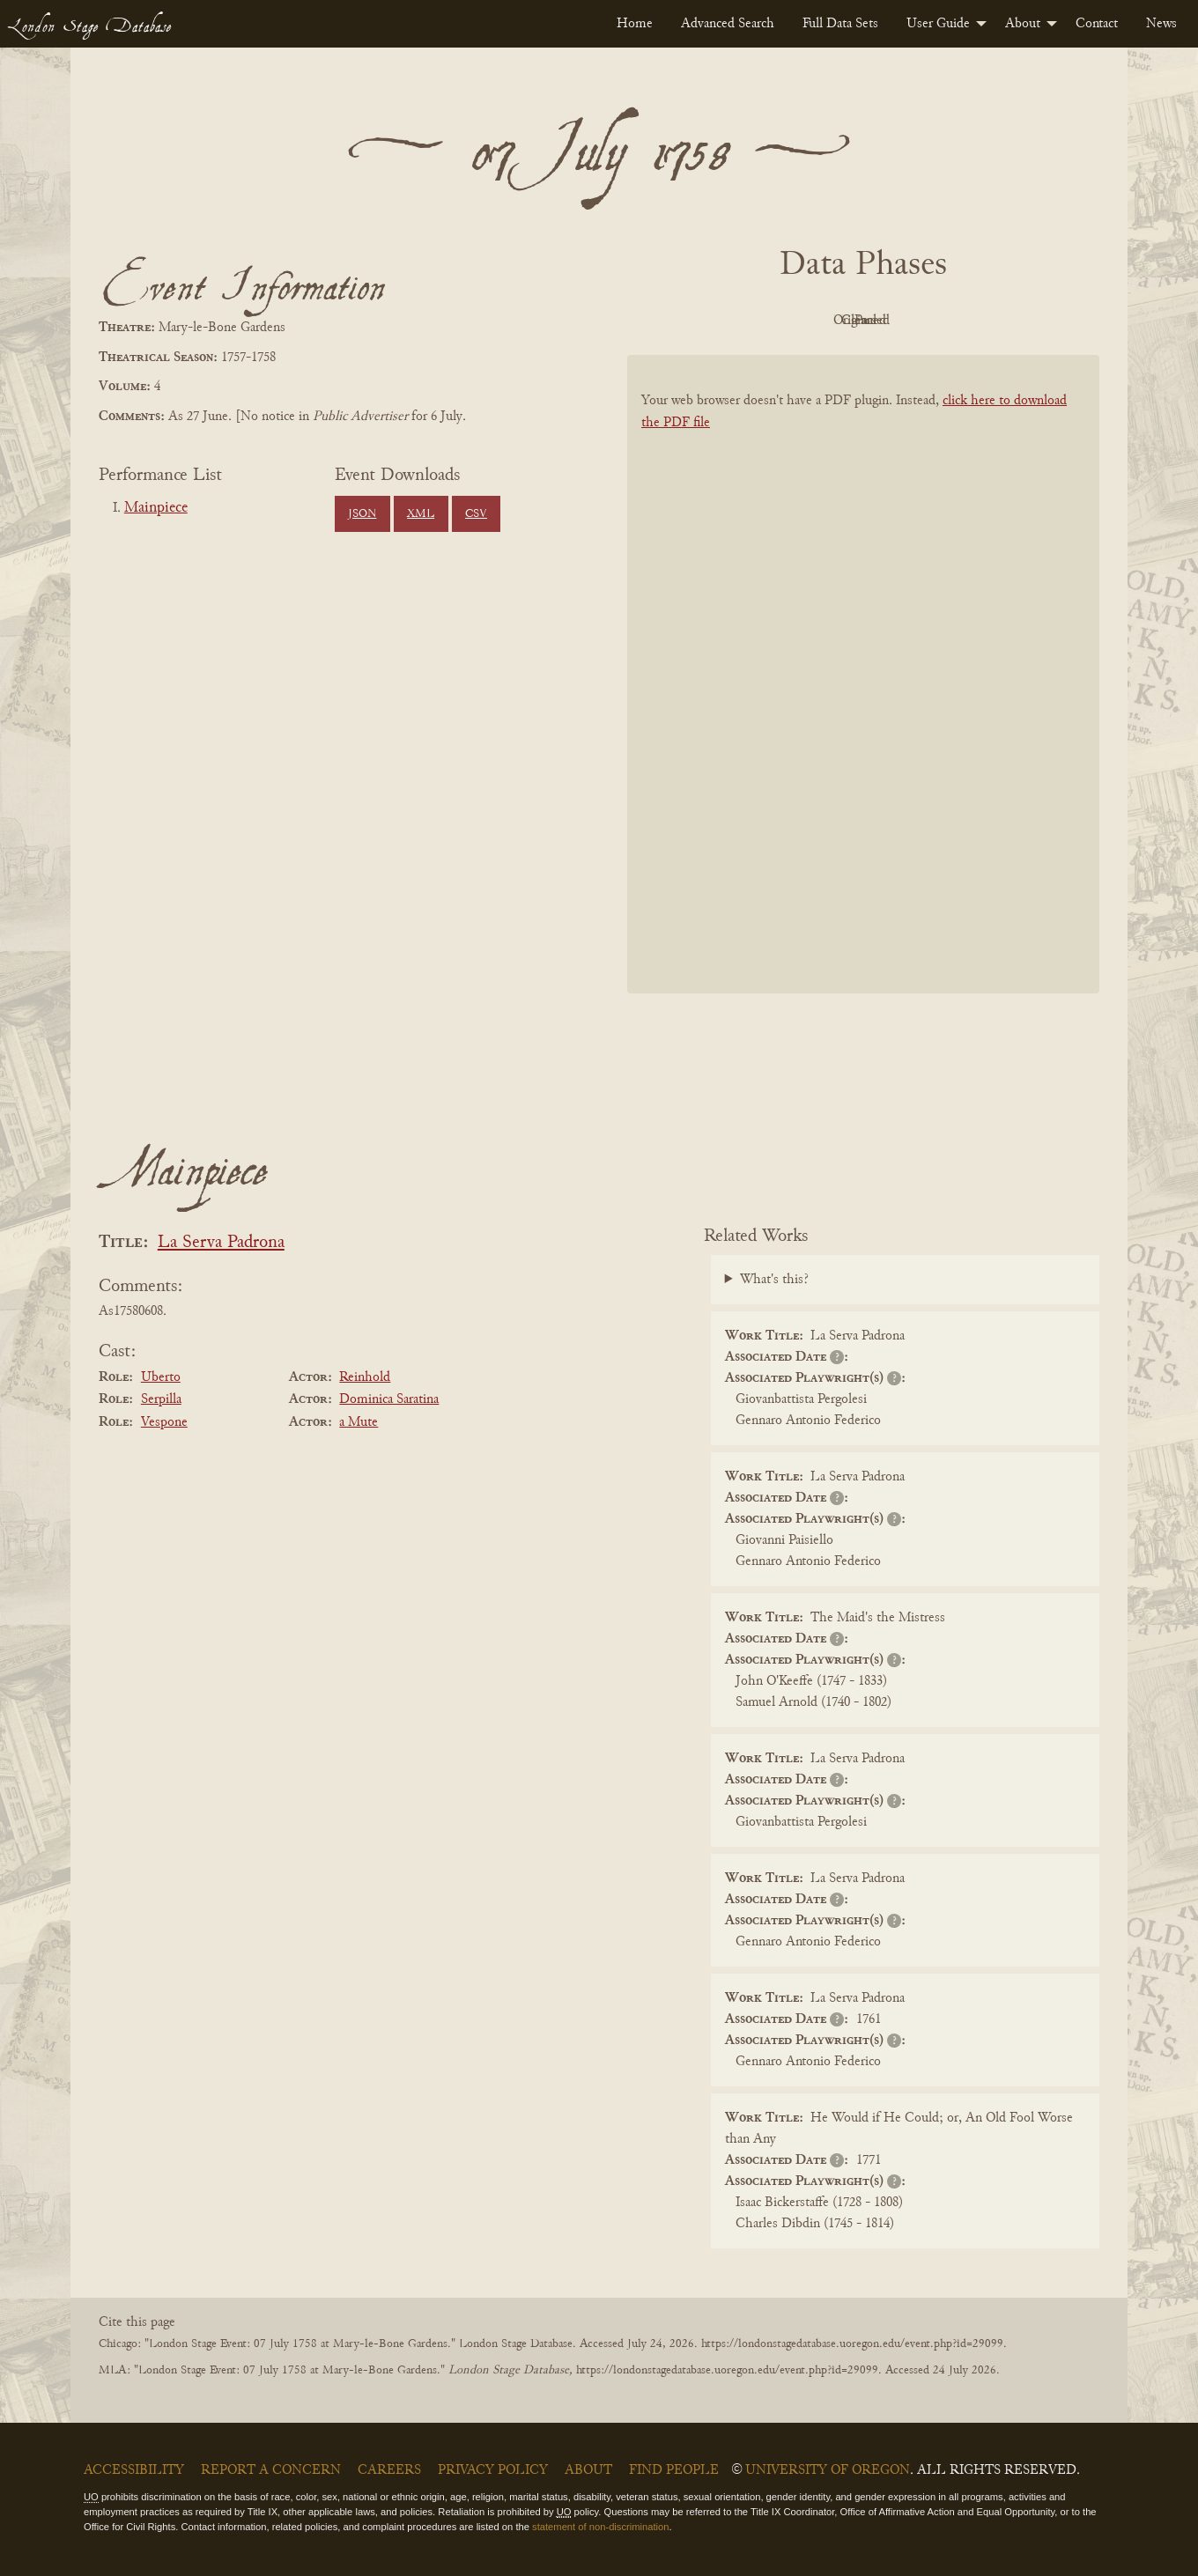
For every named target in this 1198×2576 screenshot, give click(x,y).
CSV (476, 514)
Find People (674, 2470)
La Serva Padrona (221, 1243)
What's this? (774, 1280)
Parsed (1004, 321)
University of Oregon (827, 2470)
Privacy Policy (493, 2470)
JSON (362, 514)
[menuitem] (635, 24)
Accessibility (134, 2470)
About (1022, 24)
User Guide (938, 24)
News (1161, 24)
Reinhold (364, 1377)
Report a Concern (271, 2470)
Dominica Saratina (389, 1399)
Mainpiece (156, 508)
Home (635, 24)
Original (810, 321)
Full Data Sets (840, 24)
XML (420, 514)
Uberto (161, 1377)
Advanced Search (727, 24)
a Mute (358, 1422)
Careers (389, 2470)
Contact (1097, 24)
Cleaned (907, 321)
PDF (713, 321)
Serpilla (161, 1399)
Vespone (164, 1422)
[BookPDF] (863, 697)
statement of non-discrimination (600, 2526)
